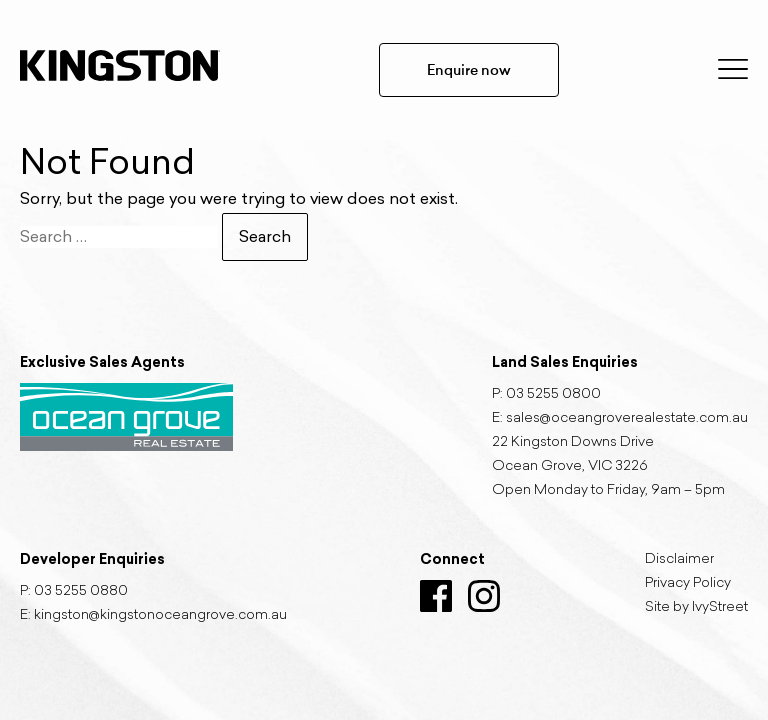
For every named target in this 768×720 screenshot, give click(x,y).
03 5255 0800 (553, 395)
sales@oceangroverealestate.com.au (627, 419)
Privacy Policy (688, 584)
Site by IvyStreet (696, 608)
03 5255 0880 (81, 592)
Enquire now (469, 70)
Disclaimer (679, 560)
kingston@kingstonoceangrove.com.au (160, 616)
